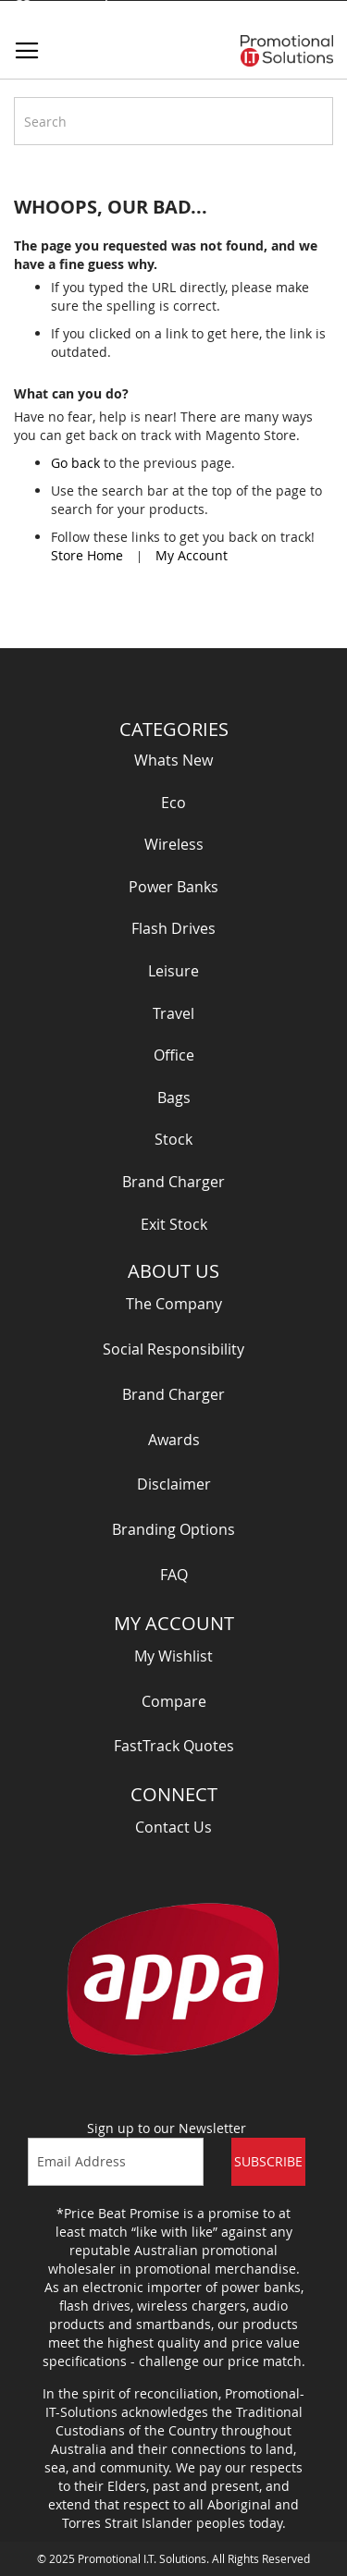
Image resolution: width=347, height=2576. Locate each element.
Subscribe (268, 2161)
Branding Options (173, 1529)
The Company (174, 1304)
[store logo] (287, 51)
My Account (191, 555)
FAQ (174, 1574)
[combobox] (173, 121)
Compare (174, 1701)
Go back (75, 463)
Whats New (173, 760)
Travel (173, 1013)
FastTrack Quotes (174, 1746)
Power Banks (173, 887)
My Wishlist (173, 1656)
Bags (174, 1097)
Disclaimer (174, 1484)
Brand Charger (173, 1181)
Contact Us (173, 1827)
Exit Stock (174, 1224)
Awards (174, 1439)
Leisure (173, 971)
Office (174, 1055)
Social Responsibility (173, 1349)
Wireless (174, 844)
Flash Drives (173, 928)
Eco (173, 802)
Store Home (87, 555)
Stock (173, 1139)
